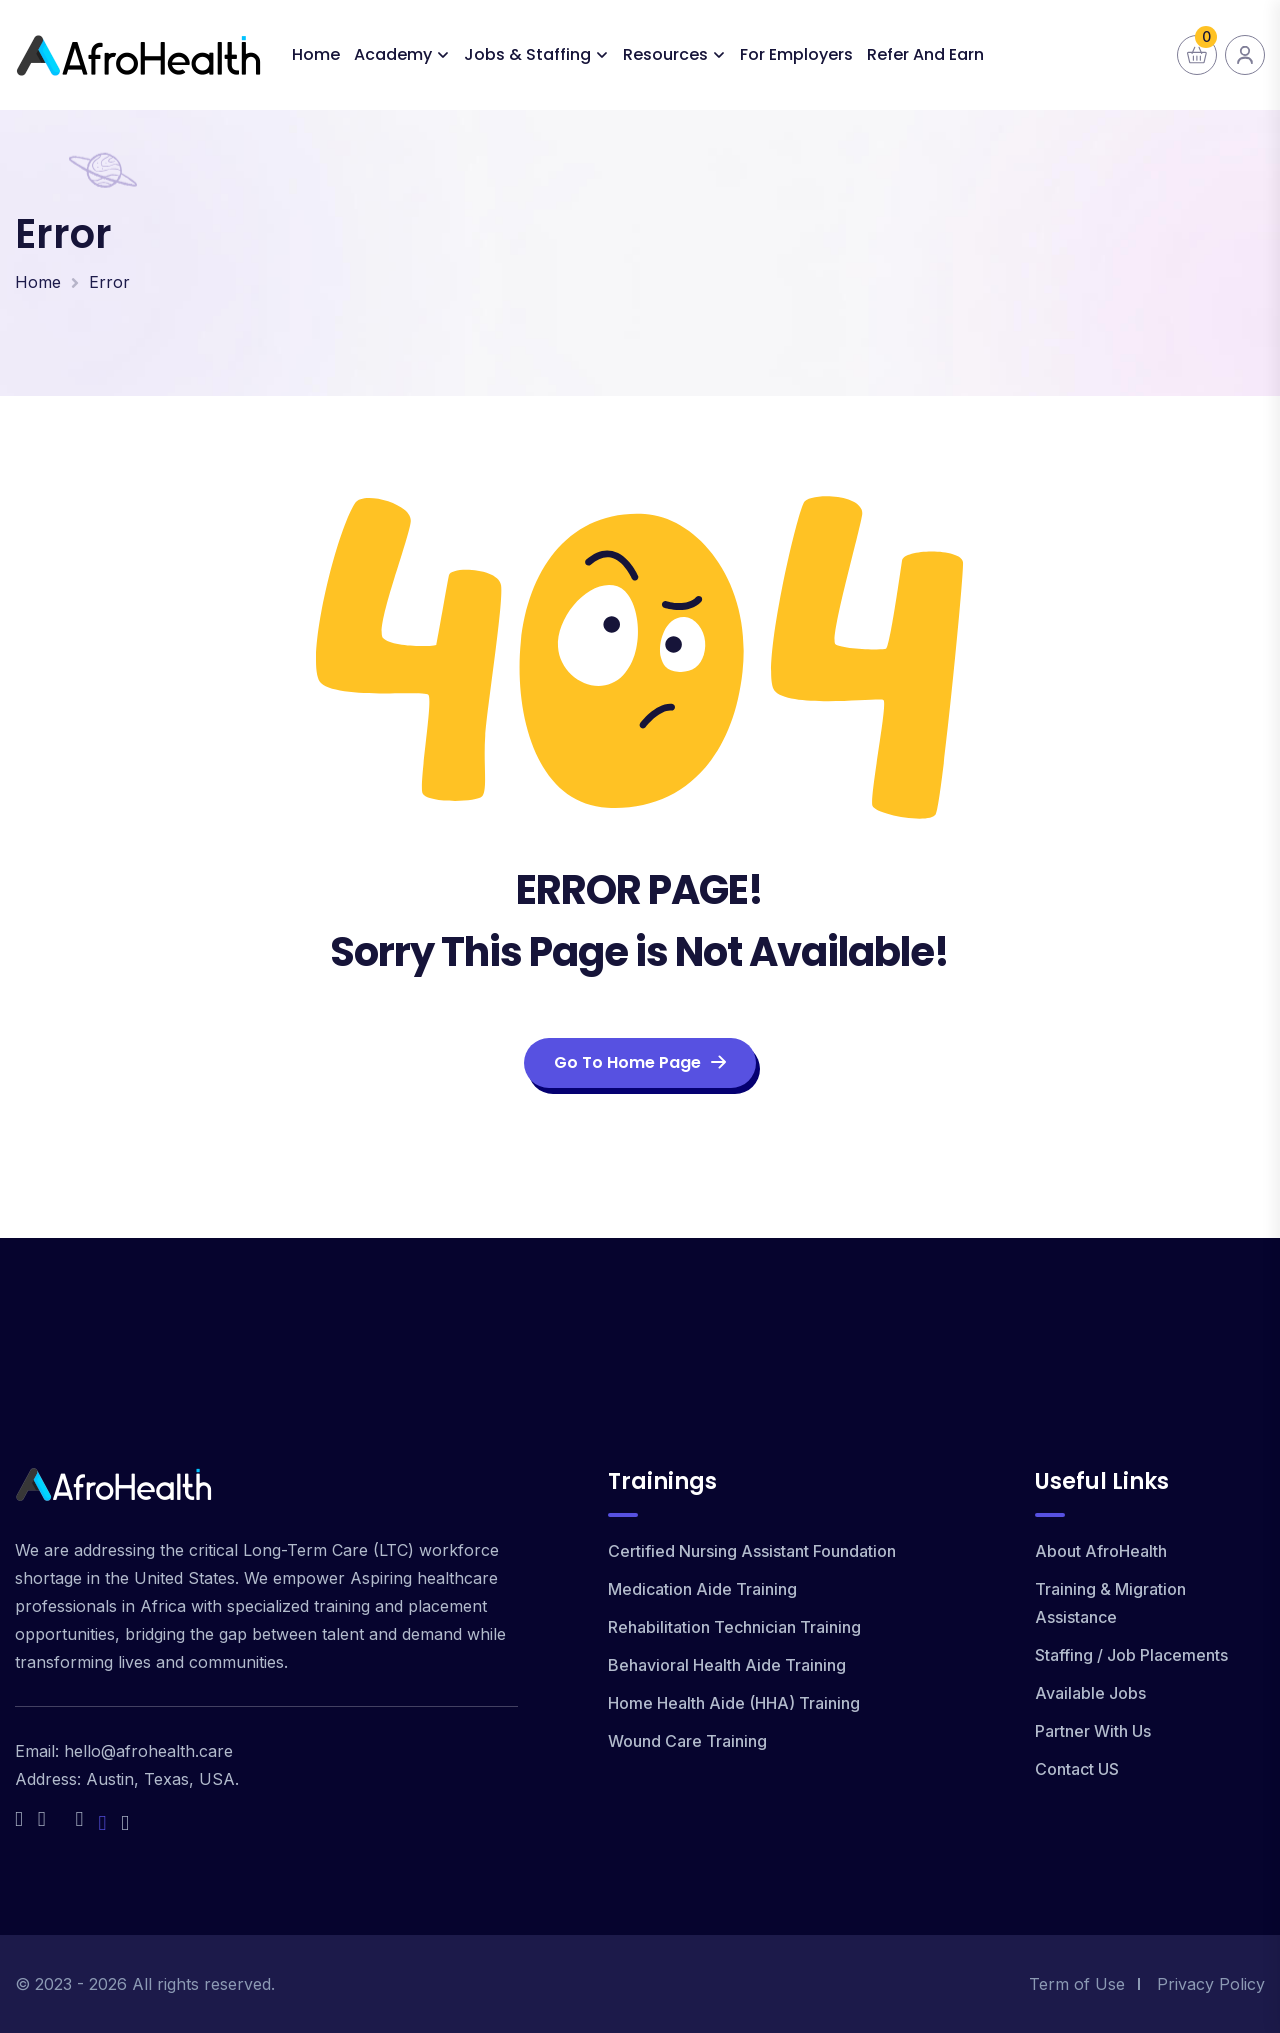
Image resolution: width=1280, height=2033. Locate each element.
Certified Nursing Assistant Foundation (752, 1551)
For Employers (796, 54)
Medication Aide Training (702, 1589)
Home (316, 54)
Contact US (1077, 1769)
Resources (665, 54)
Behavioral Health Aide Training (727, 1665)
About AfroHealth (1101, 1551)
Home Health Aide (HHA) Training (734, 1703)
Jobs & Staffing (527, 54)
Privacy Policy (1211, 1984)
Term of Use (1077, 1984)
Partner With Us (1093, 1731)
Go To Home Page (640, 1062)
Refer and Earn (925, 54)
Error (109, 282)
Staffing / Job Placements (1131, 1655)
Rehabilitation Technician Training (734, 1627)
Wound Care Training (687, 1741)
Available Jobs (1090, 1693)
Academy (393, 54)
